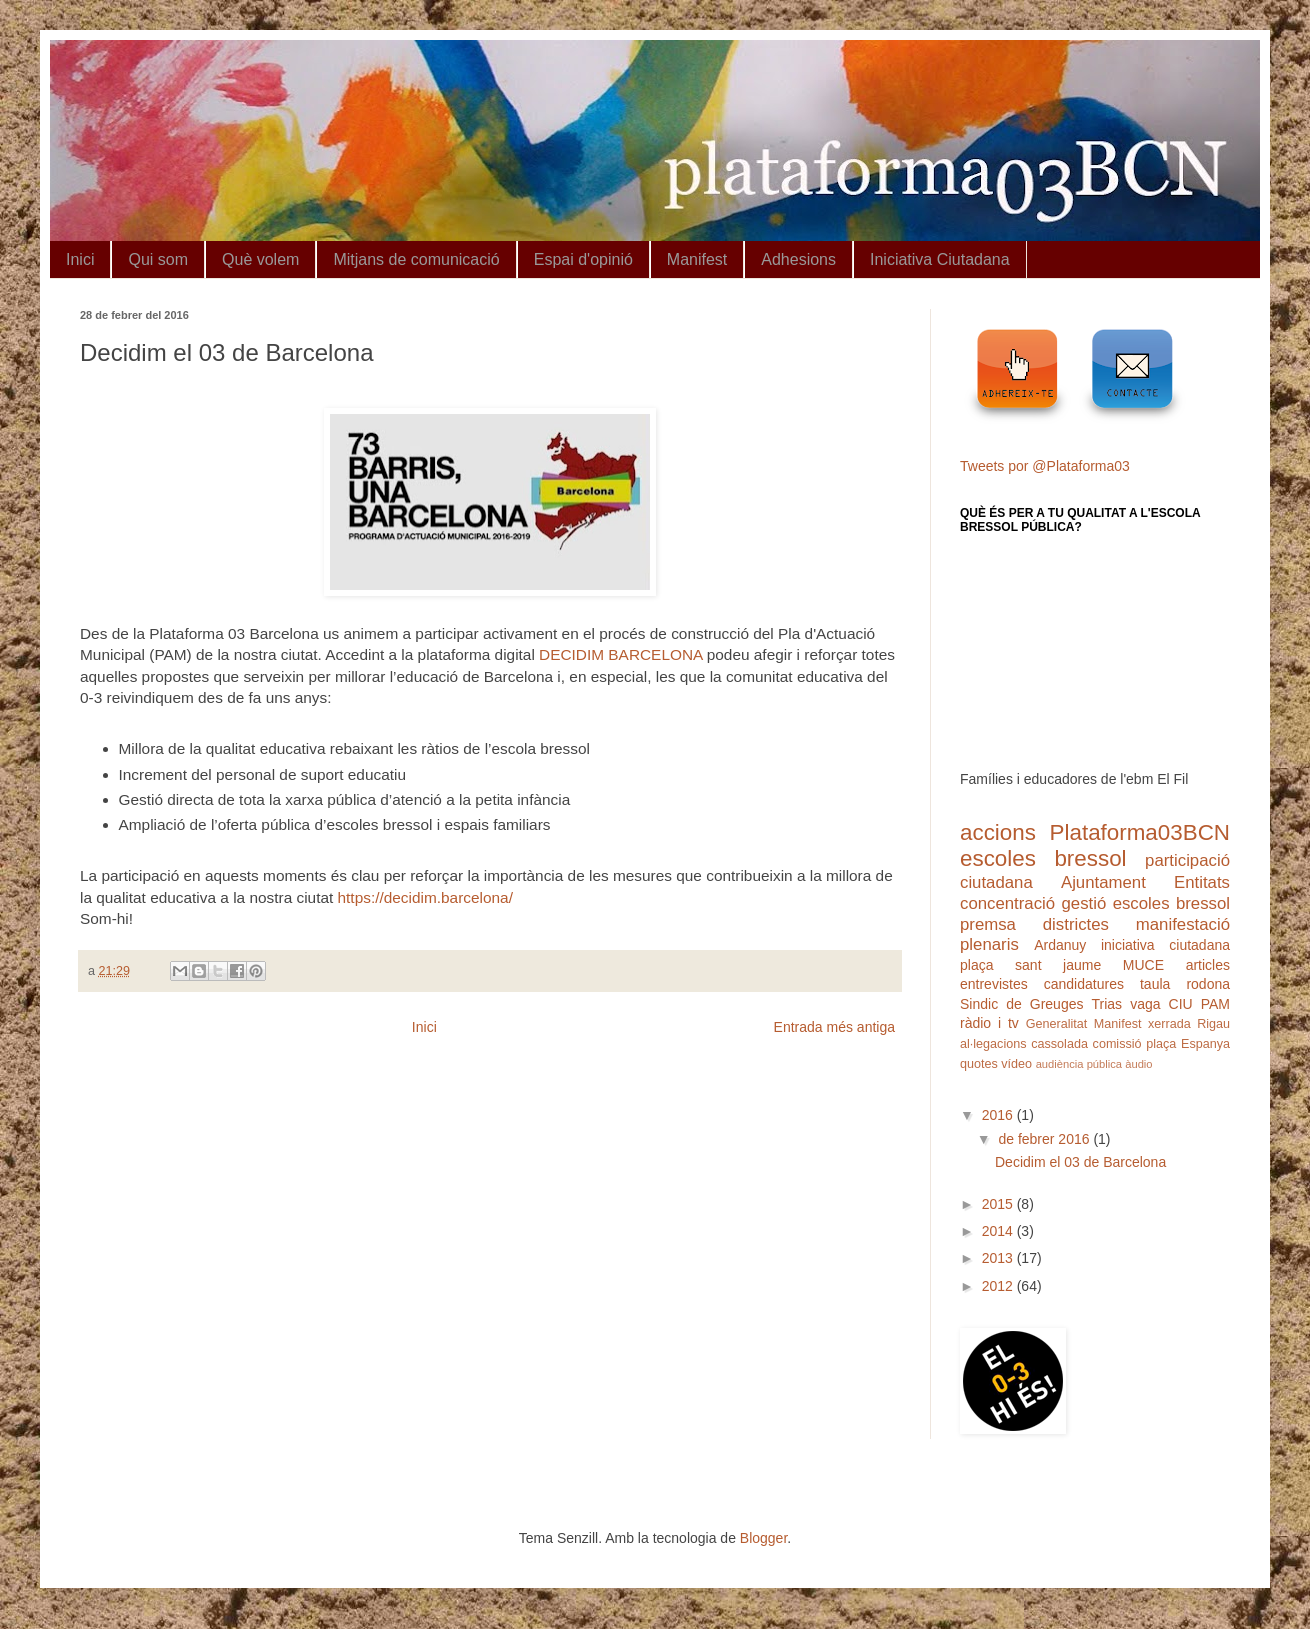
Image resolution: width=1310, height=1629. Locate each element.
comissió (1117, 1044)
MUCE (1143, 965)
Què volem (260, 259)
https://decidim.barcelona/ (425, 897)
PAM (1215, 1004)
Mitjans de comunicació (416, 259)
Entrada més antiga (834, 1027)
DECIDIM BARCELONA (620, 654)
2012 (999, 1286)
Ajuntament (1103, 882)
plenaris (989, 944)
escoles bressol (1043, 858)
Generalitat (1057, 1024)
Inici (80, 259)
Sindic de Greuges (1021, 1004)
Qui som (158, 259)
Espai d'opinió (583, 259)
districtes (1076, 924)
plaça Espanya (1188, 1044)
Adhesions (798, 259)
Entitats (1202, 882)
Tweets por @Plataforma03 (1045, 466)
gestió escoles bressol (1146, 903)
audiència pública (1079, 1064)
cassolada (1059, 1044)
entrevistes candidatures (1042, 984)
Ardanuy (1060, 945)
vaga (1145, 1004)
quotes (979, 1064)
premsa (988, 924)
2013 (999, 1258)
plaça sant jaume (1030, 965)
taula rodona (1185, 984)
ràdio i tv (989, 1023)
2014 (999, 1231)
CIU (1181, 1004)
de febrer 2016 (1045, 1139)
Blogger (763, 1538)
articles (1208, 965)
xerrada (1169, 1024)
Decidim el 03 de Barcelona (1080, 1162)
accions (998, 832)
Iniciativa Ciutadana (940, 259)
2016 (999, 1115)
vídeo (1016, 1064)
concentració (1007, 903)
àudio (1138, 1064)
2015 (999, 1204)
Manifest (697, 259)
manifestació (1183, 924)
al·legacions (993, 1044)
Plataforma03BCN (1140, 832)
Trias (1107, 1004)
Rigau (1213, 1024)
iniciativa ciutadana (1165, 945)
